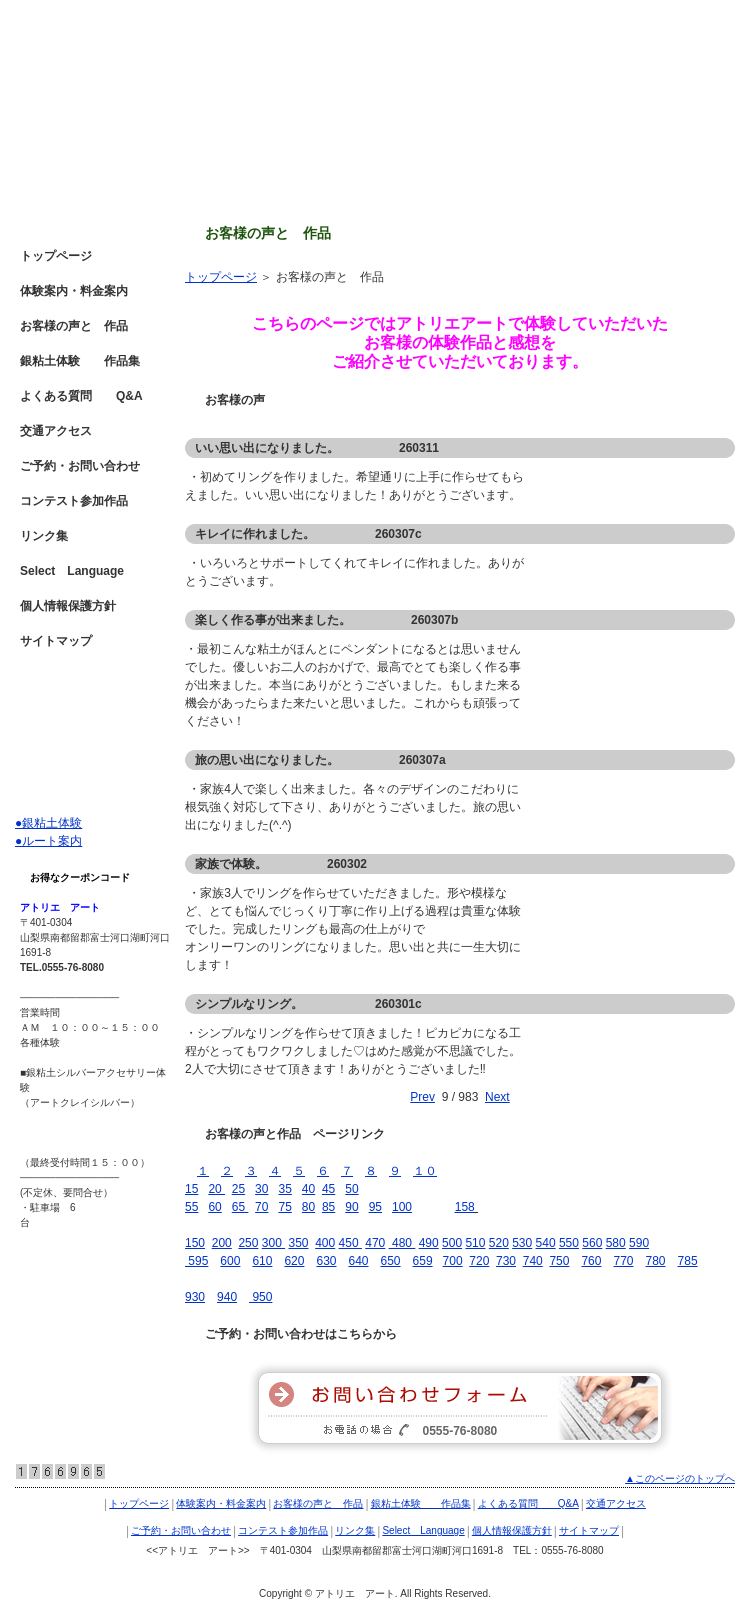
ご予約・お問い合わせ (80, 466)
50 (351, 1189)
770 (623, 1261)
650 (391, 1261)
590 (639, 1243)
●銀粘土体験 (48, 823)
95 (375, 1207)
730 (506, 1261)
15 (191, 1189)
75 (284, 1207)
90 (351, 1207)
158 (465, 1207)
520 (499, 1243)
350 (298, 1243)
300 (273, 1243)
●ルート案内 (48, 841)
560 (592, 1243)
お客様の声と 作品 (74, 326)
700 (453, 1261)
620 (294, 1261)
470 (375, 1243)
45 (328, 1189)
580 (616, 1243)
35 (284, 1189)
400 (325, 1243)
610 (262, 1261)
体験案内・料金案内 (74, 291)
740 (533, 1261)
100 (402, 1207)
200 (222, 1243)
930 (195, 1297)
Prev (422, 1097)
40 (308, 1189)
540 (546, 1243)
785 (688, 1261)
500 (452, 1243)
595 (196, 1261)
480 (400, 1243)
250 (248, 1243)
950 (260, 1297)
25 (238, 1189)
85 (328, 1207)
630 (326, 1261)
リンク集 (44, 536)
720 (479, 1261)
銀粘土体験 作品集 (80, 361)
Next (497, 1097)
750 (559, 1261)
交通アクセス (56, 431)
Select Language (72, 571)
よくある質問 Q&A (81, 396)
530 (522, 1243)
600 (230, 1261)
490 (429, 1243)
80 (308, 1207)
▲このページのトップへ (680, 1478)
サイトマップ (56, 641)
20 (216, 1189)
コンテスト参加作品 (74, 501)
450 (350, 1243)
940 (227, 1297)
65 (240, 1207)
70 (261, 1207)
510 (475, 1243)
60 (214, 1207)
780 (656, 1261)
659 (423, 1261)
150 (195, 1243)
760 (591, 1261)
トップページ (221, 277)
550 (569, 1243)
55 (191, 1207)
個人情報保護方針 (68, 606)
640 (358, 1261)
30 (261, 1189)
